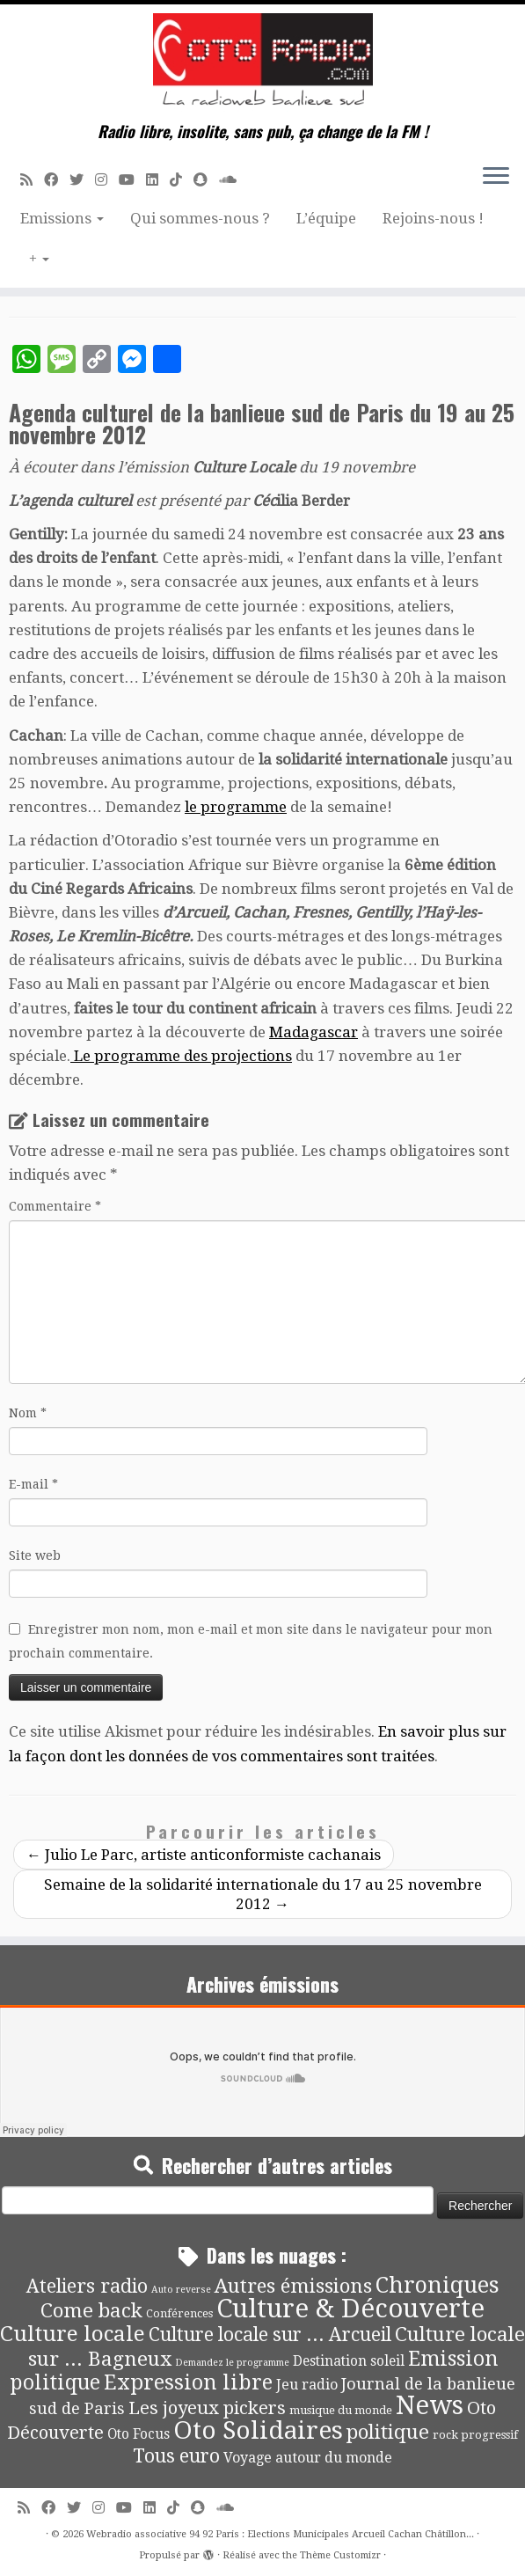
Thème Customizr (340, 2555)
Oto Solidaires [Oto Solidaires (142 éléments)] (258, 2430)
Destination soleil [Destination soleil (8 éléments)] (349, 2361)
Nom (28, 1413)
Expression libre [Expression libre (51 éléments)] (188, 2382)
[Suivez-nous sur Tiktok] (181, 180)
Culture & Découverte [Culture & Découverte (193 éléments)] (350, 2309)
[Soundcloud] (233, 180)
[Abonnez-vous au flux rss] (32, 180)
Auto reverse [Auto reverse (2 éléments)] (181, 2289)
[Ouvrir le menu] (496, 177)
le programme (236, 807)
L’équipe (326, 218)
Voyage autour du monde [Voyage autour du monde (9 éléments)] (307, 2457)
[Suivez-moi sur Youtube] (132, 180)
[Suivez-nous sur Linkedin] (158, 180)
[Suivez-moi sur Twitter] (82, 180)
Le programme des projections (181, 1056)
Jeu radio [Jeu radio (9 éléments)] (307, 2384)
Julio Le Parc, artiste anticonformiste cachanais (203, 1854)
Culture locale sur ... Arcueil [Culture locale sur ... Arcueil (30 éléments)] (270, 2334)
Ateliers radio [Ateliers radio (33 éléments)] (87, 2286)
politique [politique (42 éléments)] (387, 2431)
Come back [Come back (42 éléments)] (91, 2310)
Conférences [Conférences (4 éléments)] (179, 2313)
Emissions (62, 218)
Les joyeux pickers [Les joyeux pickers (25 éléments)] (207, 2408)
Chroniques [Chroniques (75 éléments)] (437, 2285)
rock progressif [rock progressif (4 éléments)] (475, 2434)
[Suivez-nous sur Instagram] (107, 180)
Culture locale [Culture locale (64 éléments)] (72, 2333)
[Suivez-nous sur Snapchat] (206, 180)
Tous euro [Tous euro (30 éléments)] (176, 2456)
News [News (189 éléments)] (429, 2405)
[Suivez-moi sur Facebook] (56, 180)
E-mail (33, 1484)
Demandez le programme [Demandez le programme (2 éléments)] (232, 2362)
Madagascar (313, 1032)
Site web (35, 1555)
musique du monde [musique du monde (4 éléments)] (340, 2410)
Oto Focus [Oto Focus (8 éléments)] (138, 2434)
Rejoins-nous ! (433, 218)
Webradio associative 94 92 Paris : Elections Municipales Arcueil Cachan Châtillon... (280, 2534)
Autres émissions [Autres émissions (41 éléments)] (293, 2285)
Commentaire (55, 1206)
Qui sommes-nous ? (200, 218)
